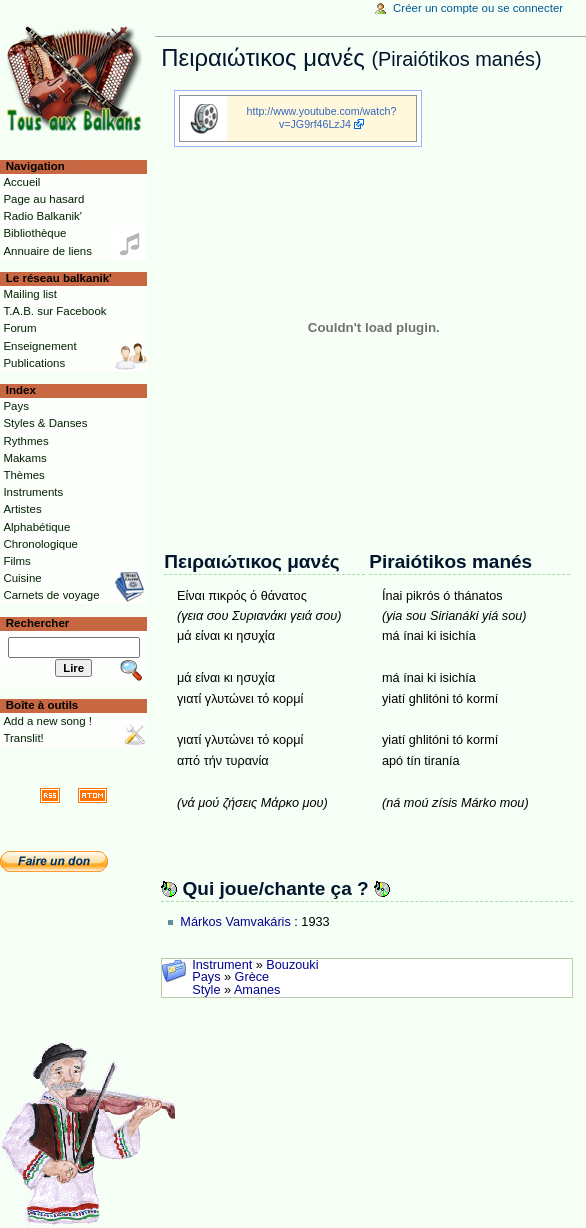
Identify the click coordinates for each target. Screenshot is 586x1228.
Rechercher (38, 623)
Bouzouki (292, 965)
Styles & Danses (45, 423)
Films (16, 561)
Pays (206, 977)
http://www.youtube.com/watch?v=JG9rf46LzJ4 (322, 117)
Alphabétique (36, 527)
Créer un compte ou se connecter (478, 8)
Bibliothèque (34, 233)
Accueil (21, 182)
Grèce (252, 977)
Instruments (33, 492)
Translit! (23, 738)
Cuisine (22, 578)
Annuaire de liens (47, 251)
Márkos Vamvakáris (235, 922)
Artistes (22, 509)
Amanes (257, 990)
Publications (34, 363)
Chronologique (40, 544)
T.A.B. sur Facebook (54, 311)
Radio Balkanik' (42, 216)
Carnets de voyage (51, 595)
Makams (24, 458)
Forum (19, 328)
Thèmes (23, 475)
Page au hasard (43, 199)
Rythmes (25, 441)
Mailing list (29, 294)
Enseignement (39, 346)
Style (206, 990)
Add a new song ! (47, 721)
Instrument (222, 965)
